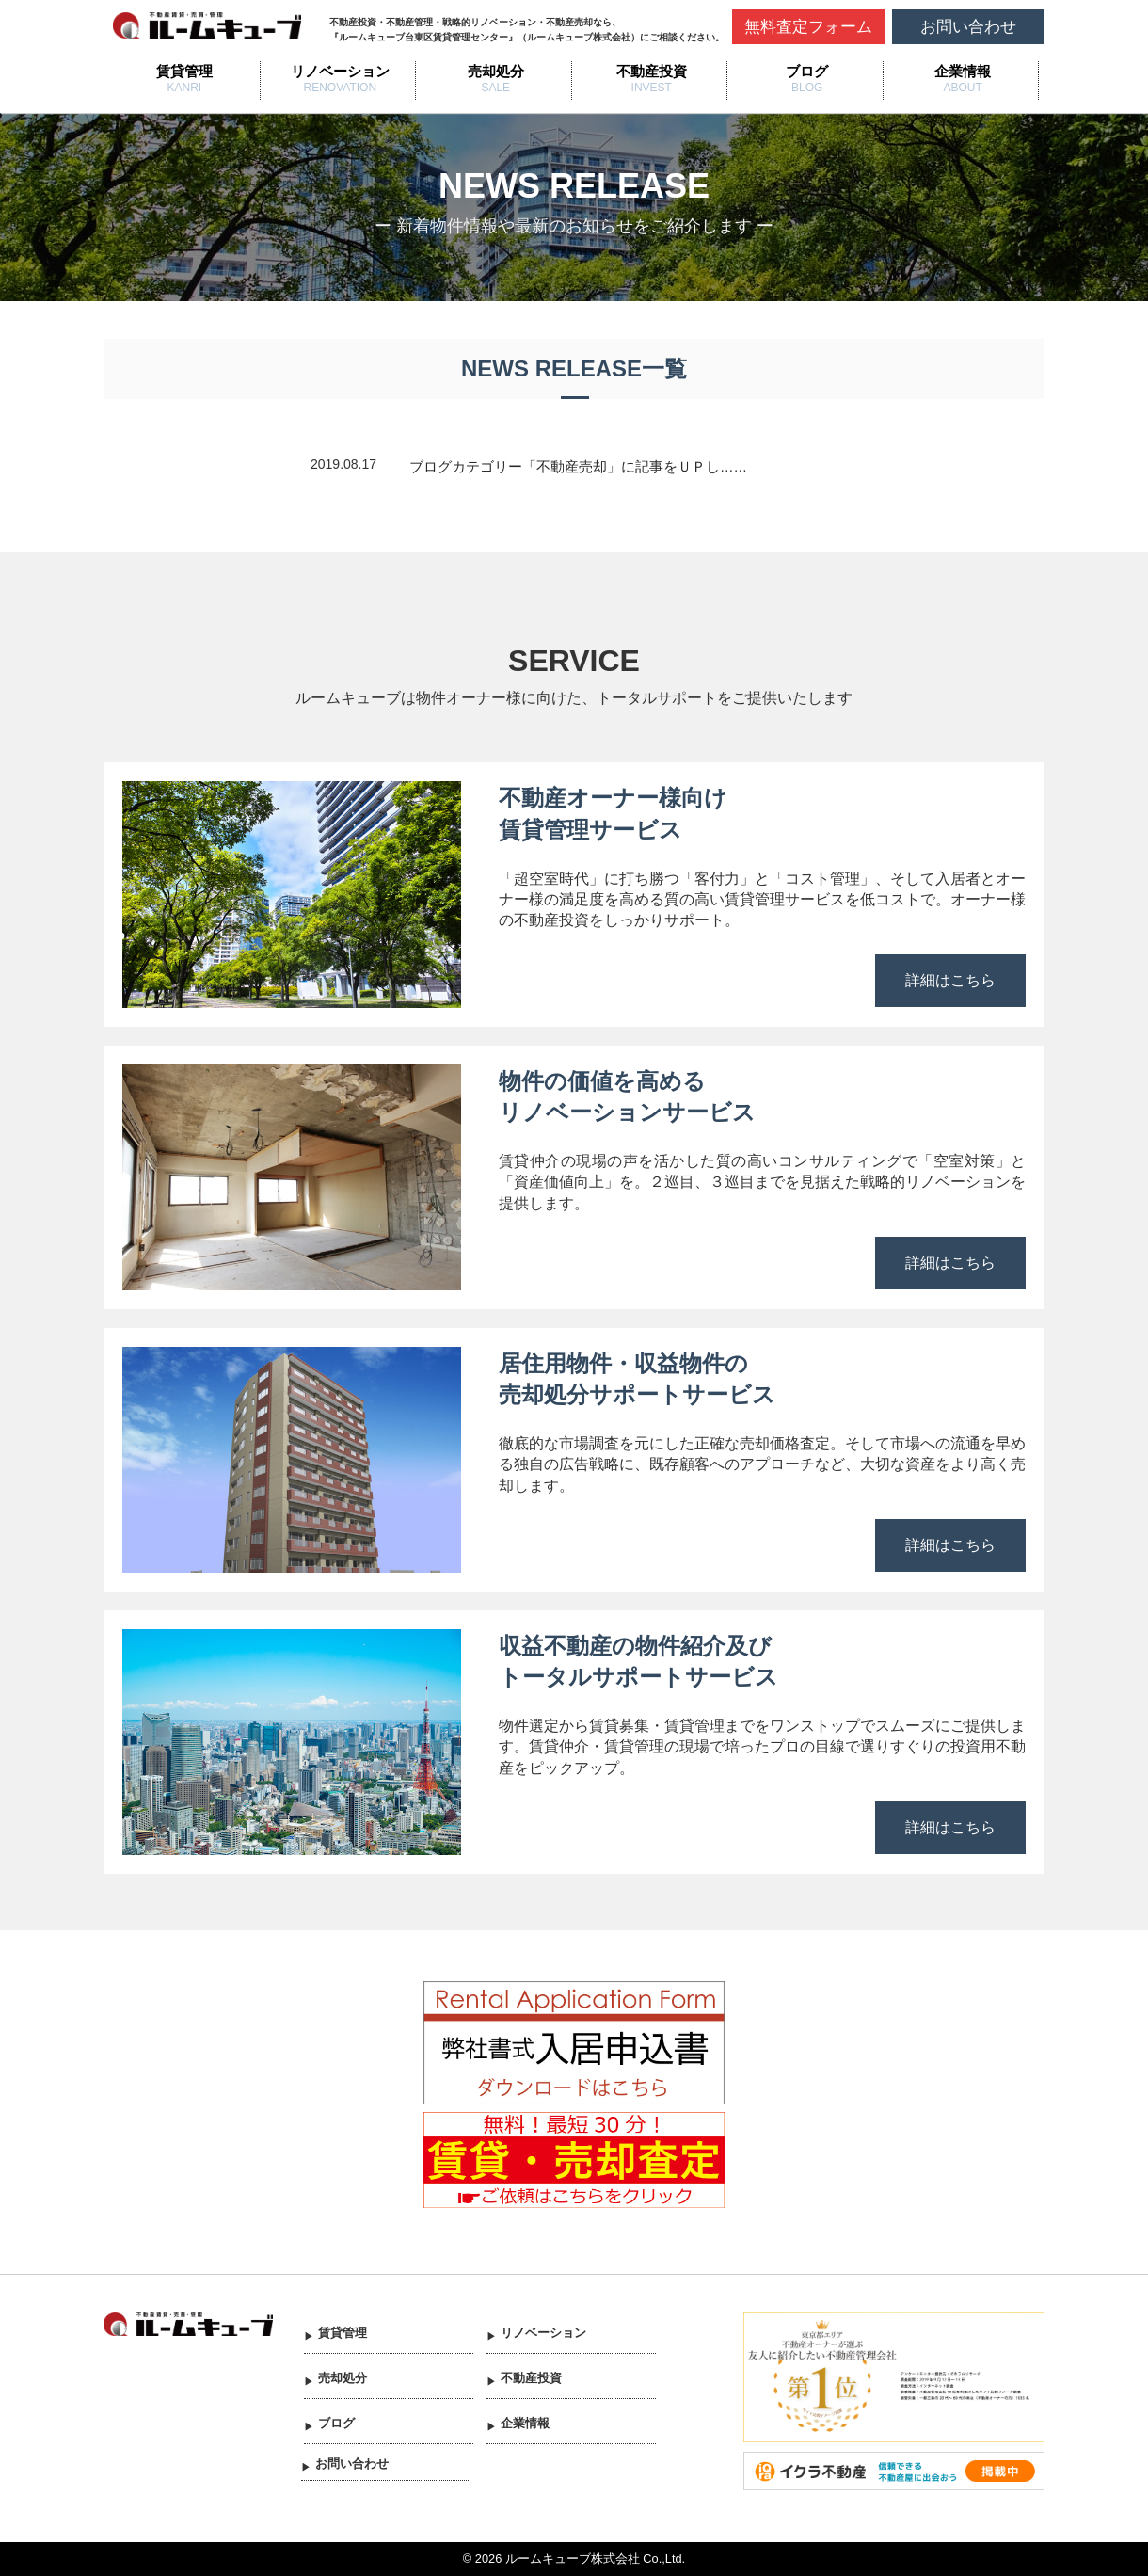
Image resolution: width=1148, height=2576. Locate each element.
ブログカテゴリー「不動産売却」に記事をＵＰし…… (578, 466)
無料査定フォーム (808, 27)
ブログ (807, 71)
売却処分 (496, 71)
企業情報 (962, 71)
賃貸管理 (184, 71)
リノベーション (340, 71)
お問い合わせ (968, 27)
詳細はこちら (950, 980)
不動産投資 (651, 71)
